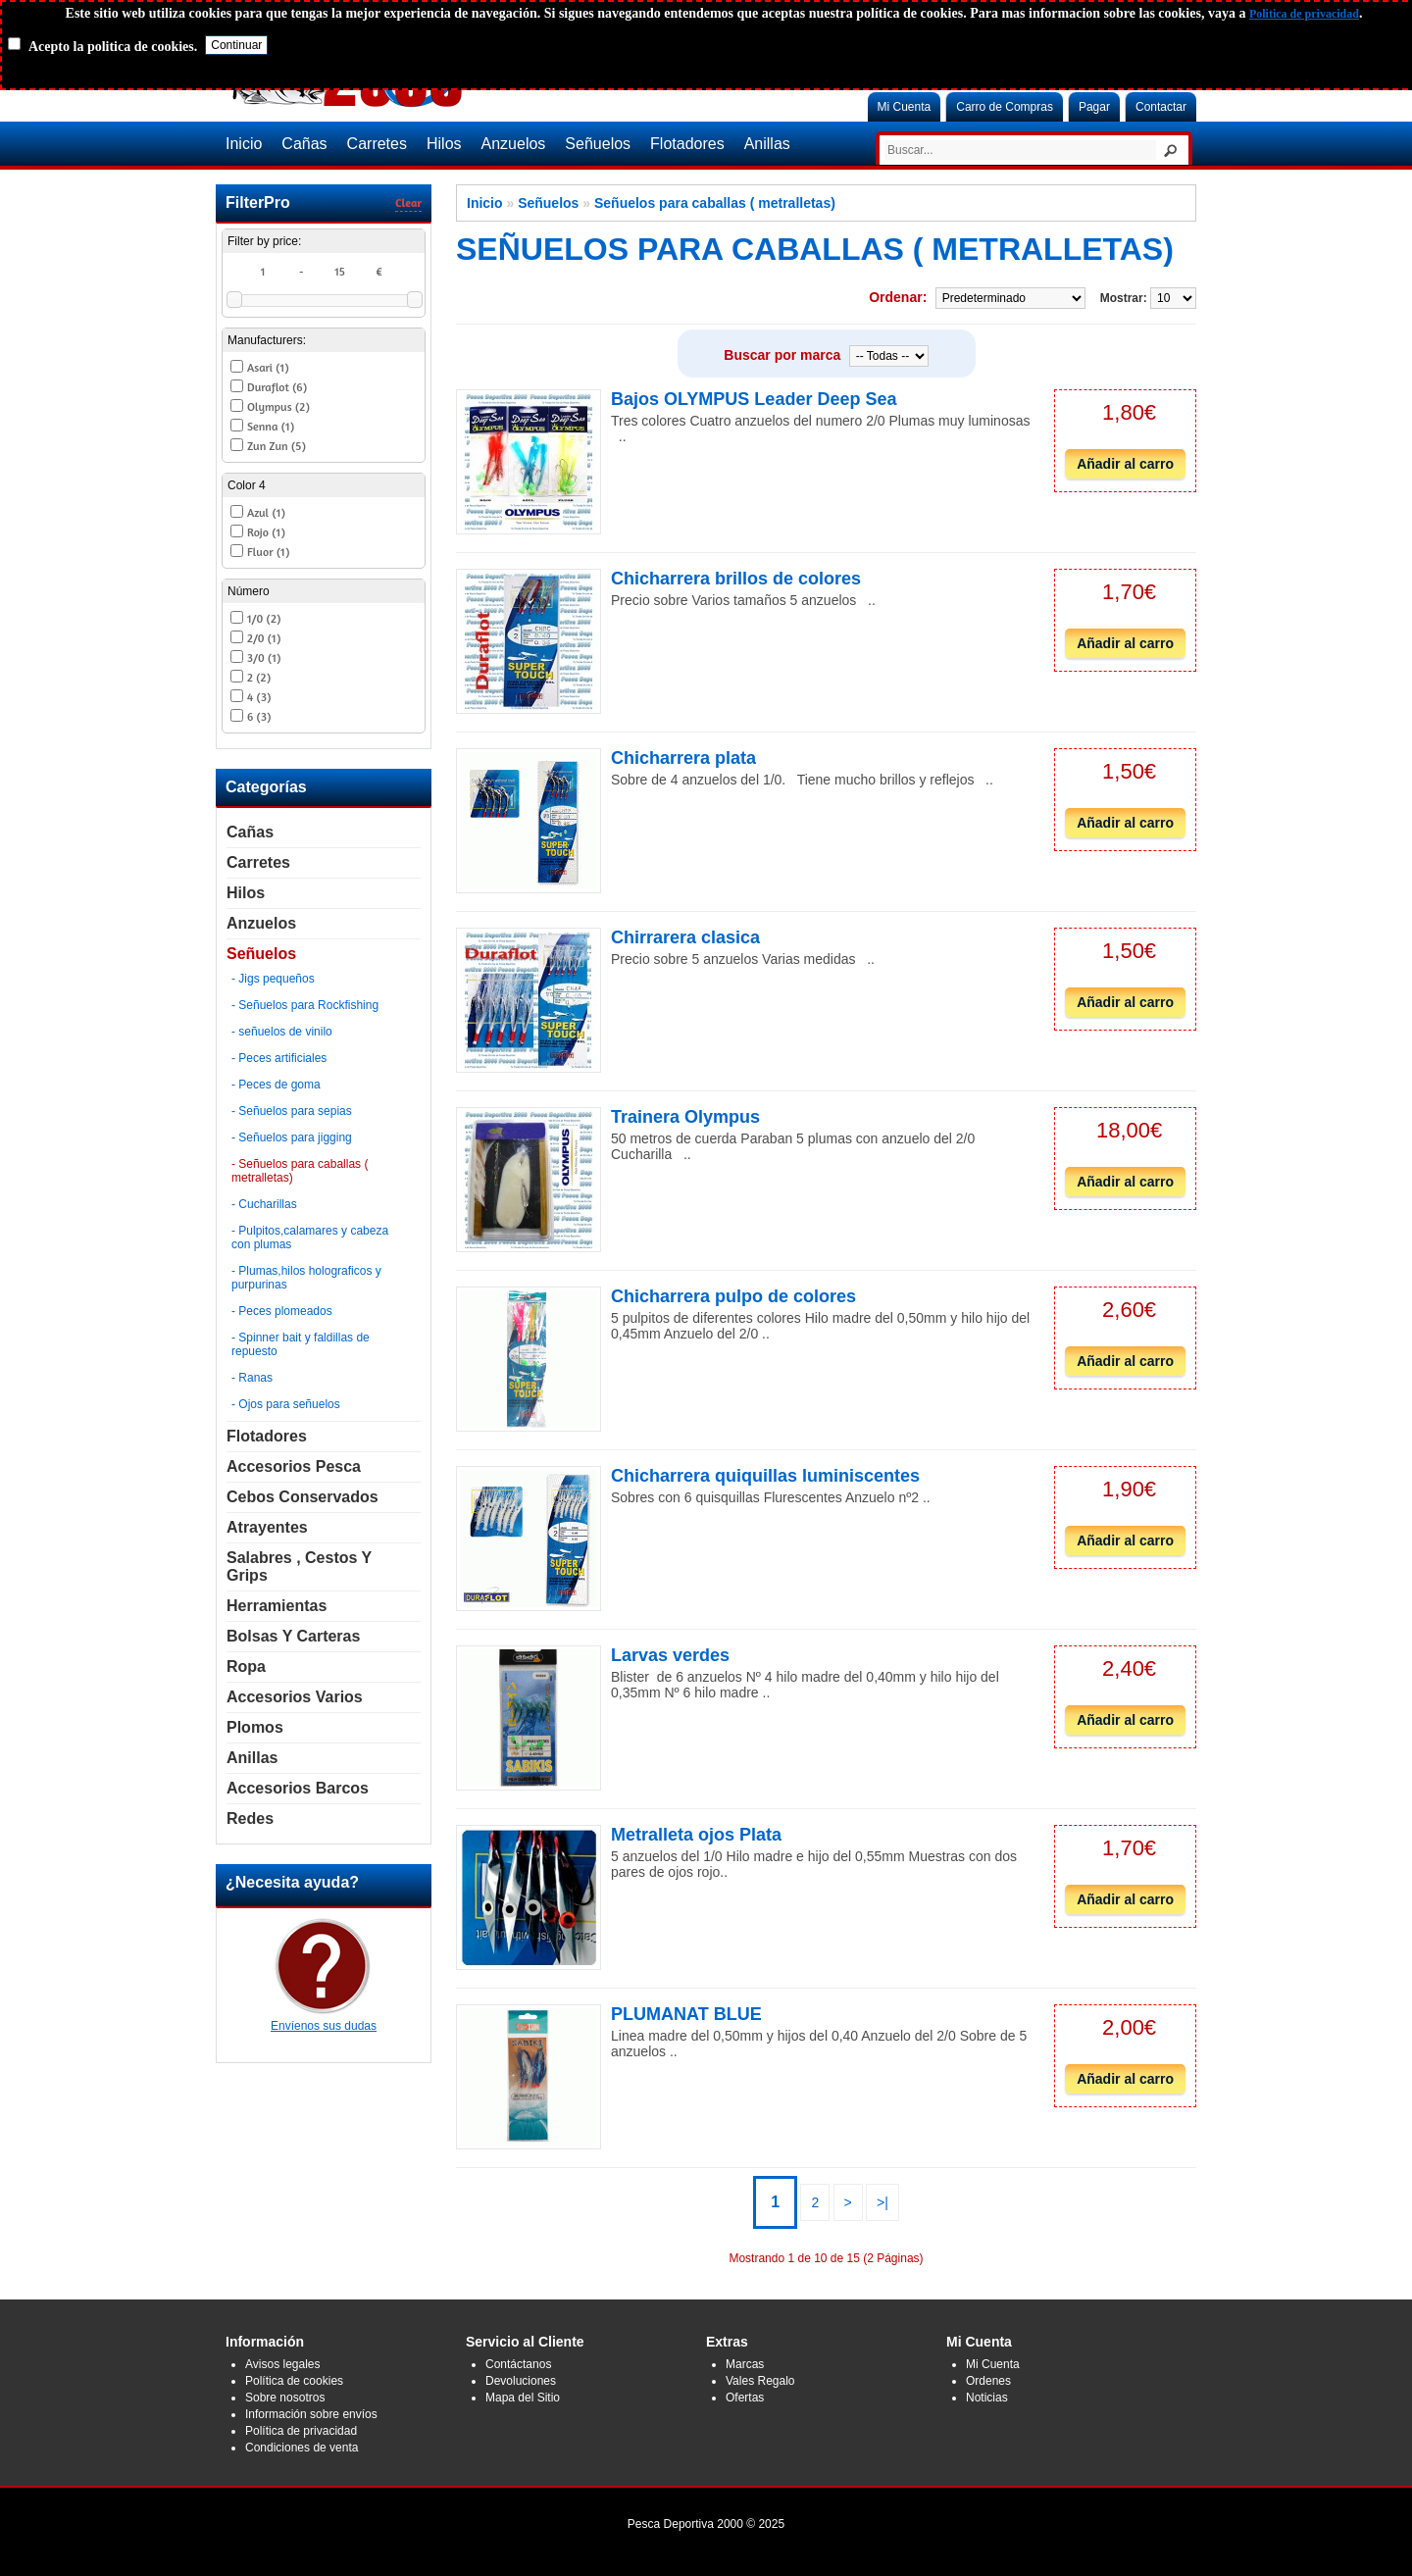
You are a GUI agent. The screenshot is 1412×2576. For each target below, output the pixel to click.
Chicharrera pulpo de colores (733, 1296)
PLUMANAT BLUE (686, 2014)
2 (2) (259, 677)
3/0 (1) (263, 657)
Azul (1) (266, 512)
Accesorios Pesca (294, 1466)
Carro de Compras (1004, 107)
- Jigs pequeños (273, 978)
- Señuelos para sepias (291, 1111)
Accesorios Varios (295, 1697)
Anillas (767, 143)
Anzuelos (513, 143)
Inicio (244, 143)
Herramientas (277, 1605)
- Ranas (252, 1378)
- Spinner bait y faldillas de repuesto (300, 1344)
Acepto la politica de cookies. (112, 46)
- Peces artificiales (279, 1058)
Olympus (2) (278, 406)
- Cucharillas (264, 1204)
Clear (408, 202)
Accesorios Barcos (298, 1788)
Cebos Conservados (302, 1497)
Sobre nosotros (285, 2397)
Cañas (304, 143)
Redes (250, 1818)
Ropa (246, 1666)
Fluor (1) (268, 551)
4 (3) (259, 696)
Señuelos (597, 143)
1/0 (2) (263, 618)
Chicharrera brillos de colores (736, 578)
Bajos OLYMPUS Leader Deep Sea (753, 399)
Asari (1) (268, 367)
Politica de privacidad (1304, 14)
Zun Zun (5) (276, 445)
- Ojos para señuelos (285, 1404)
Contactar (1160, 107)
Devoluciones (520, 2381)
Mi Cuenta (905, 107)
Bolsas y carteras (293, 1636)
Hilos (444, 143)
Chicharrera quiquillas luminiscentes (765, 1476)
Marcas (745, 2364)
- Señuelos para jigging (291, 1137)
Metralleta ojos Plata (696, 1834)
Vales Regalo (760, 2381)
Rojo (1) (266, 532)
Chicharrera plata (683, 758)
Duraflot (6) (277, 386)
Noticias (987, 2397)
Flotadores (687, 143)
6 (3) (259, 716)
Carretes (377, 143)
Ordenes (988, 2381)
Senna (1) (270, 426)
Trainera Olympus (685, 1117)
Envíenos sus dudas (324, 2019)
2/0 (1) (263, 638)
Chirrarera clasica (685, 937)
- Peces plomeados (281, 1311)
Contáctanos (518, 2364)
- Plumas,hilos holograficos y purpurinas (306, 1277)
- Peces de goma (276, 1084)
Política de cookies (294, 2381)
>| (882, 2202)
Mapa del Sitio (522, 2397)
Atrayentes (267, 1527)
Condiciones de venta (301, 2447)
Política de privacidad (301, 2431)
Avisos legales (283, 2364)
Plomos (255, 1727)
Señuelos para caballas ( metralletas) (714, 203)
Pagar (1094, 107)
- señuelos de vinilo (281, 1031)
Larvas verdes (670, 1655)
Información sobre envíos (311, 2414)
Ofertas (745, 2397)
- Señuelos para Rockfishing (304, 1005)
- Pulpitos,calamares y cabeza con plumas (309, 1237)
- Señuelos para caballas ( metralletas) (299, 1171)
